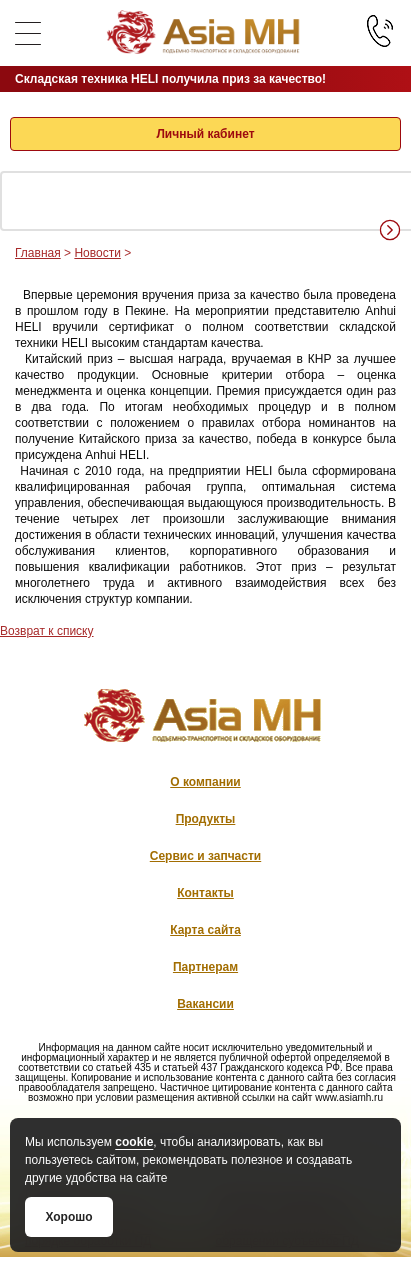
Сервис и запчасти (205, 856)
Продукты (206, 819)
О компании (205, 782)
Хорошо (68, 1217)
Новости (97, 253)
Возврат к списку (47, 631)
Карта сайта (205, 930)
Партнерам (205, 967)
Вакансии (205, 1004)
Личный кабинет (205, 134)
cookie (134, 1142)
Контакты (205, 893)
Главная (38, 253)
